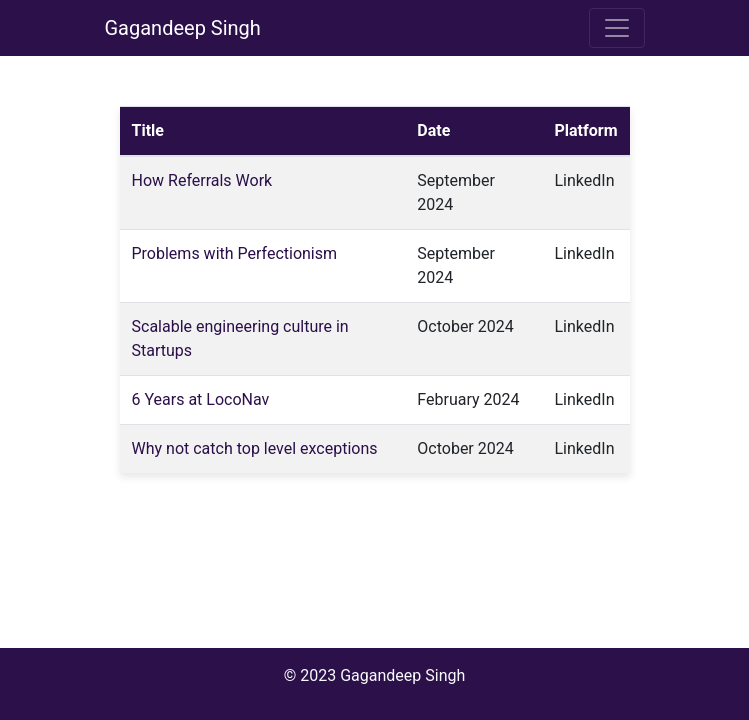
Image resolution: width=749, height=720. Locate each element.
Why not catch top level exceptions (255, 448)
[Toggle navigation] (617, 28)
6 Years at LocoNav (201, 399)
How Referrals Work (202, 180)
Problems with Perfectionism (235, 253)
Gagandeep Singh (183, 28)
